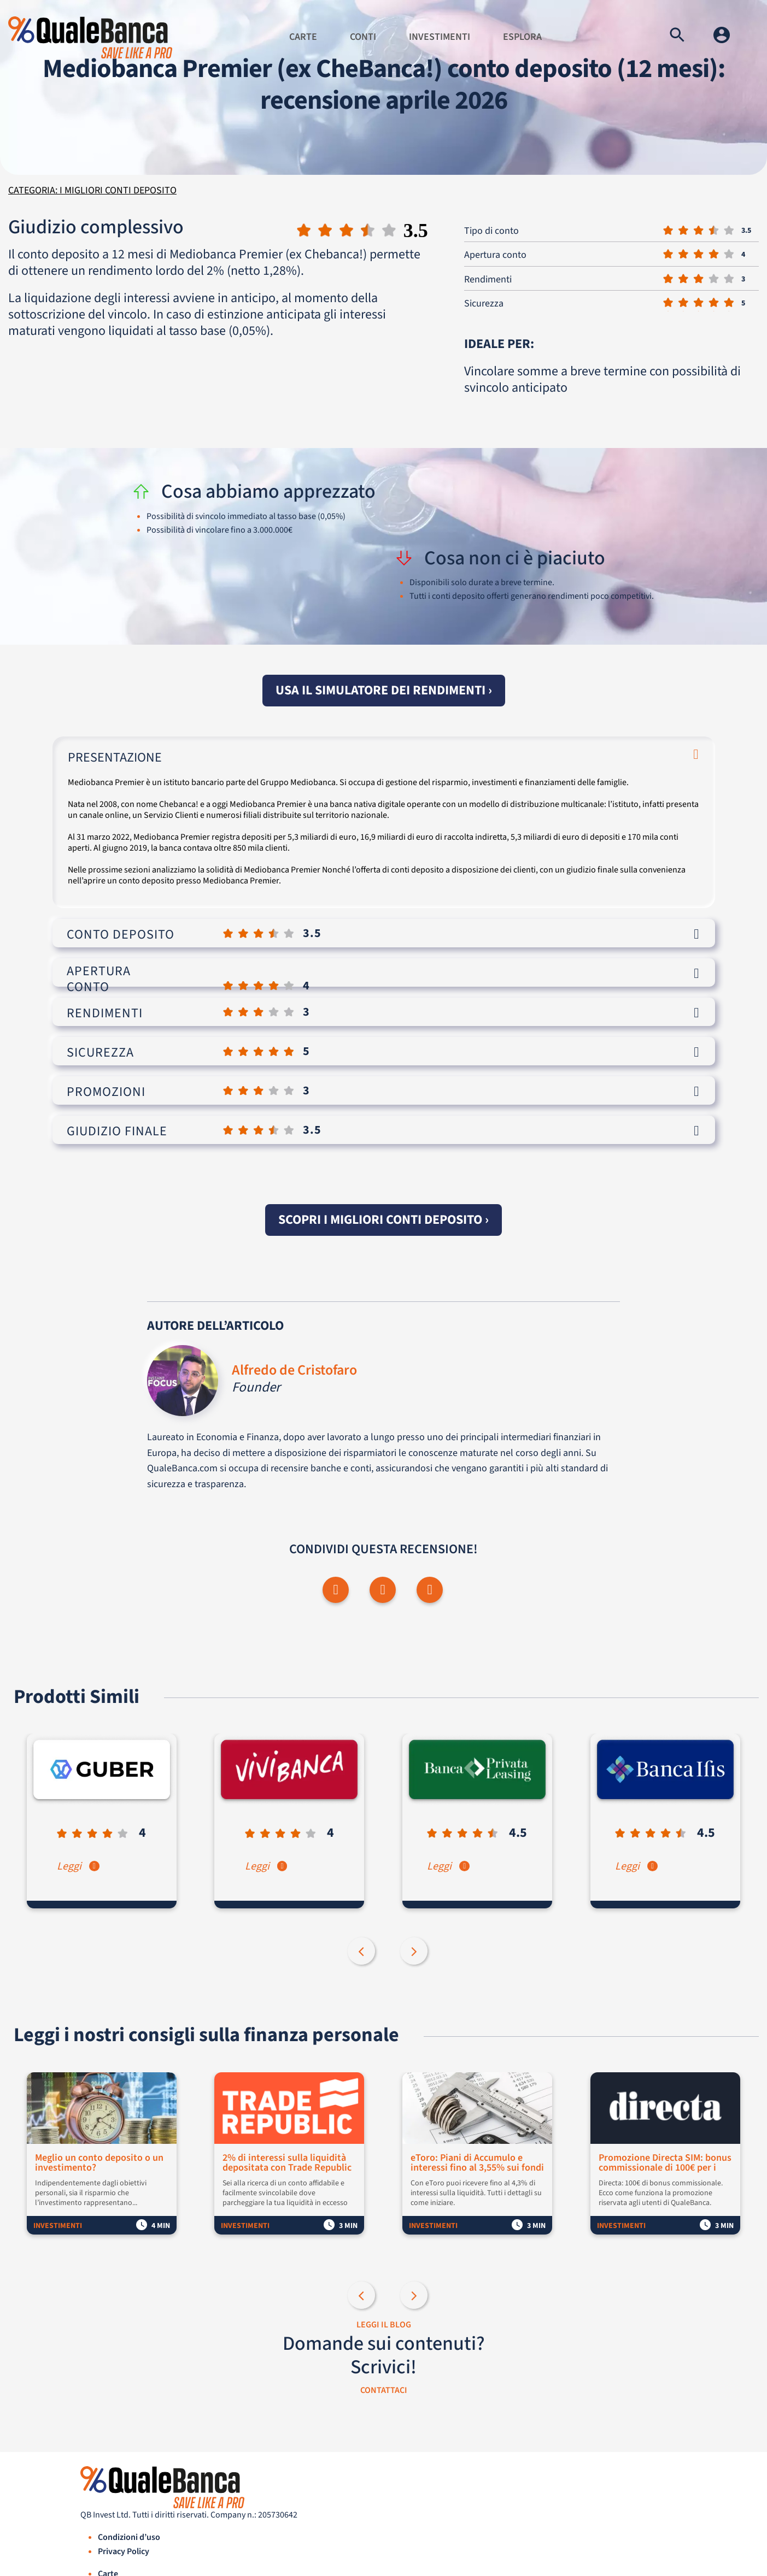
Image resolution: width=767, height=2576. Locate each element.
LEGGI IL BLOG (383, 2325)
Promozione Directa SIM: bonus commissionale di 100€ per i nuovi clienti (666, 2163)
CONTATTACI (383, 2390)
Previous (362, 1952)
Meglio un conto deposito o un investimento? (100, 2163)
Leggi (79, 1866)
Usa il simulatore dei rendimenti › (384, 690)
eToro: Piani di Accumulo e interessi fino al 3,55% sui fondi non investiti (478, 2163)
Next (415, 1952)
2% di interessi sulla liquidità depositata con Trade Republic (288, 2163)
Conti (363, 37)
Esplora (522, 37)
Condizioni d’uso (129, 2538)
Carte (303, 37)
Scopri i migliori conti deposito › (383, 1219)
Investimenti (439, 37)
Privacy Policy (123, 2552)
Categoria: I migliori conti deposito (92, 190)
